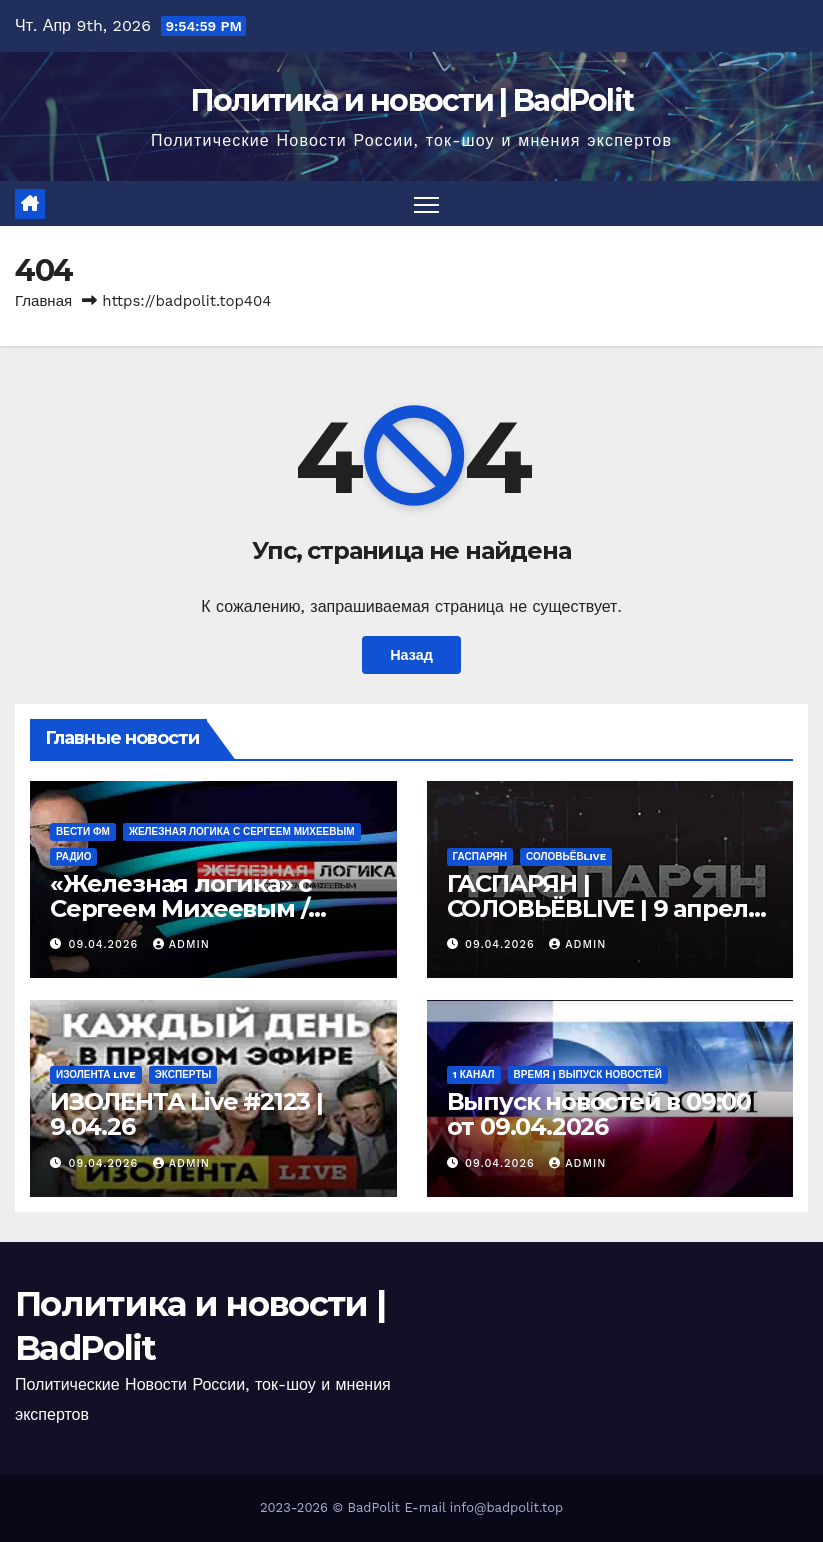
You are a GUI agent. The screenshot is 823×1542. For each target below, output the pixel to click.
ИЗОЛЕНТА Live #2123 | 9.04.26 (186, 1114)
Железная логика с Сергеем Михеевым (242, 831)
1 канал (474, 1074)
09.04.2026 (106, 944)
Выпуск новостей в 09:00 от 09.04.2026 (599, 1114)
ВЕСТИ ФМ (83, 831)
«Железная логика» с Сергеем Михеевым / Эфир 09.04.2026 (180, 908)
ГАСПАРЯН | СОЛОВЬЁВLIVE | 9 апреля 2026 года (605, 908)
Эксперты (183, 1074)
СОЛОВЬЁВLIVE (566, 856)
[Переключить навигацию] (426, 203)
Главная (43, 301)
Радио (73, 856)
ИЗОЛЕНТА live (96, 1074)
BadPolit (374, 1507)
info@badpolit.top (506, 1507)
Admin (181, 944)
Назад (411, 655)
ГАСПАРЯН (480, 856)
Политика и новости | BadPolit (412, 100)
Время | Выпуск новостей (588, 1074)
